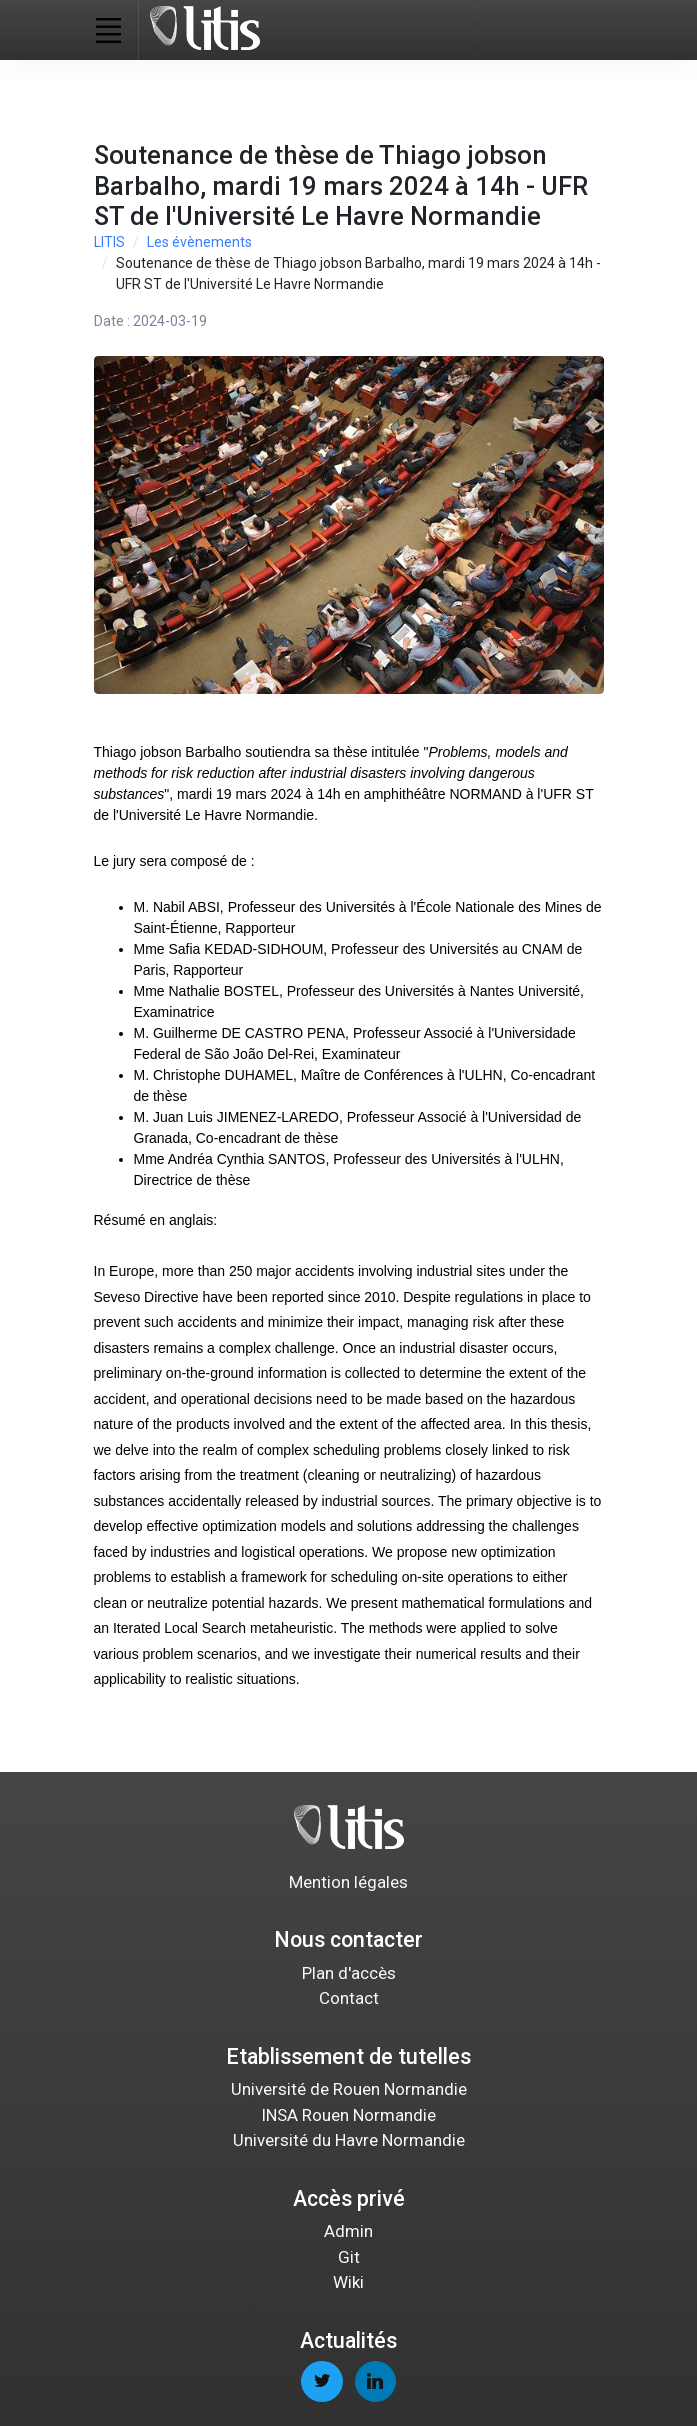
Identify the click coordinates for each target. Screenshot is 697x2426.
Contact (349, 1998)
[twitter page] (321, 2381)
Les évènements (199, 242)
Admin (348, 2231)
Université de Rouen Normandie (349, 2089)
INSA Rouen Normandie (348, 2115)
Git (349, 2257)
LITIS (109, 242)
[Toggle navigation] (109, 30)
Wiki (348, 2282)
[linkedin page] (375, 2381)
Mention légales (348, 1882)
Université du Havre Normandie (349, 2140)
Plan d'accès (349, 1973)
